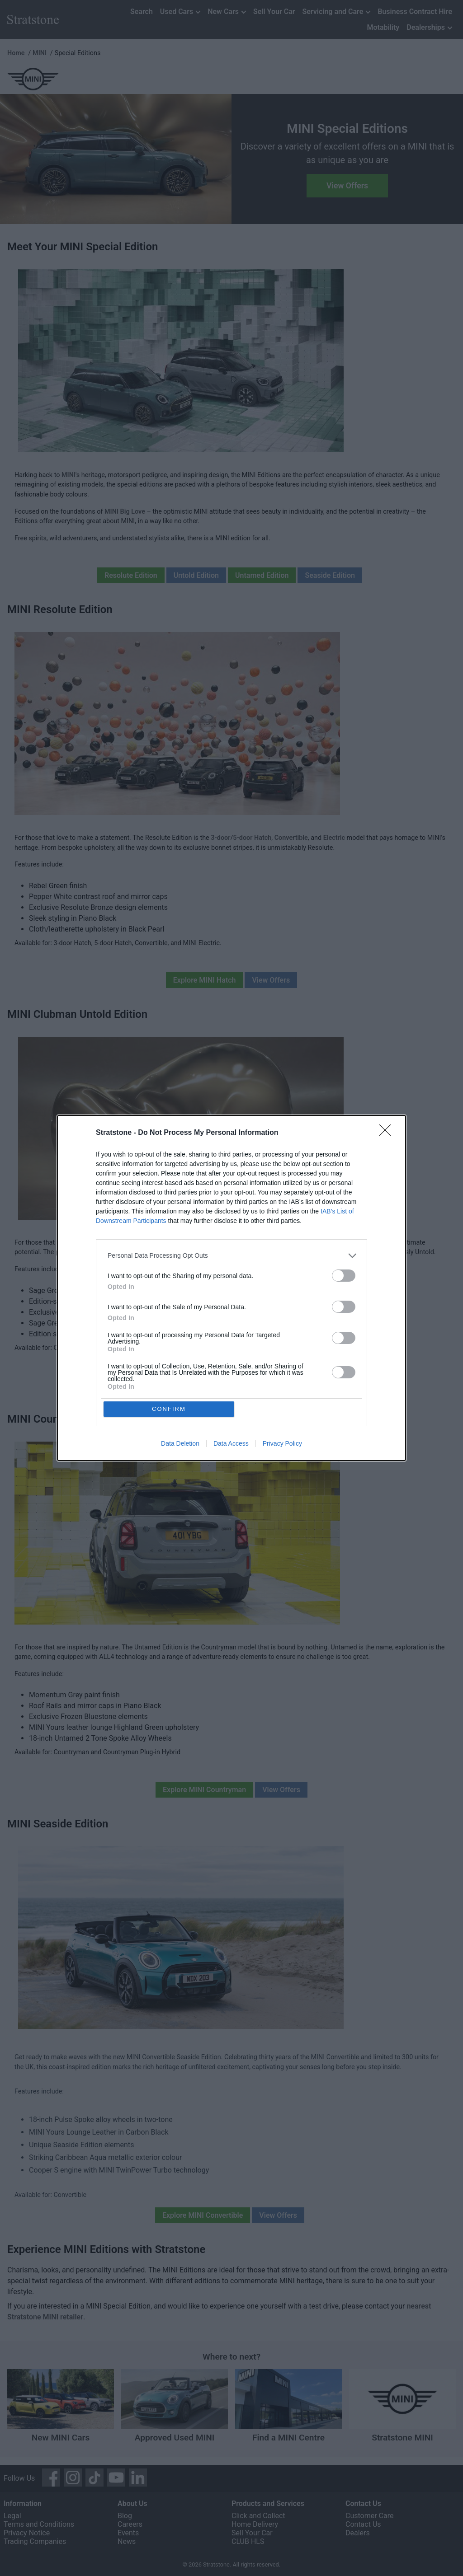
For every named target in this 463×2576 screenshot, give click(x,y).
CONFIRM (169, 1408)
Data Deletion (180, 1443)
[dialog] (231, 1288)
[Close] (388, 1132)
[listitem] (231, 1255)
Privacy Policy (282, 1443)
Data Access (231, 1443)
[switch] (343, 1275)
